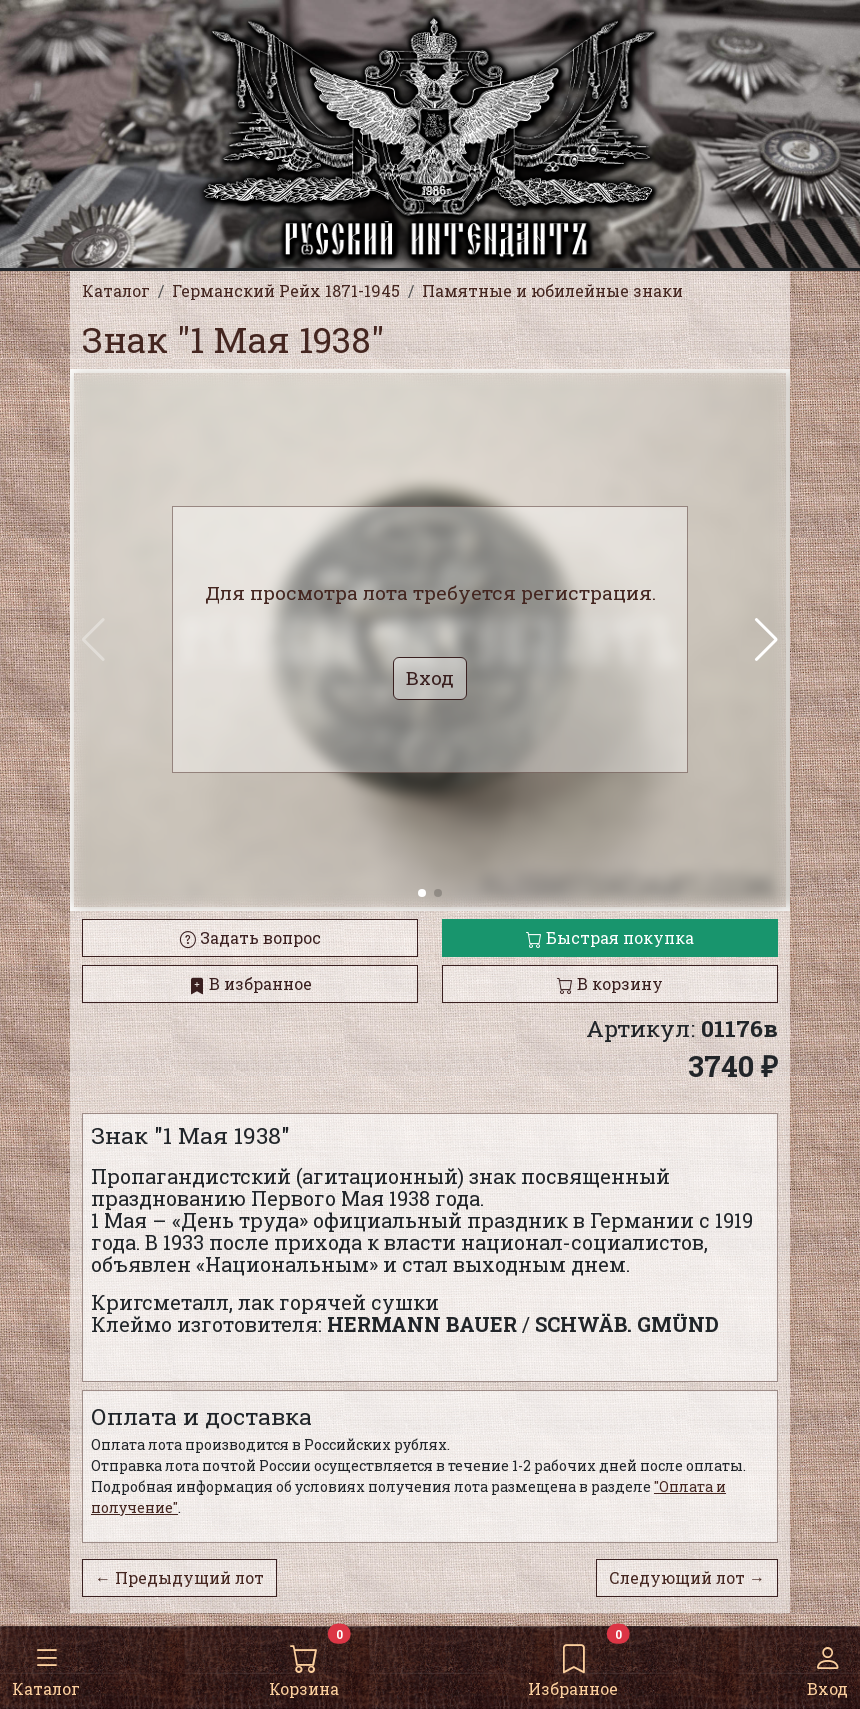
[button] (766, 640)
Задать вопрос (250, 937)
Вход (827, 1666)
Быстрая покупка (610, 937)
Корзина (304, 1666)
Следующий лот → (687, 1577)
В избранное (250, 983)
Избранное (573, 1666)
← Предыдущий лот (179, 1577)
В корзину (610, 983)
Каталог (46, 1666)
